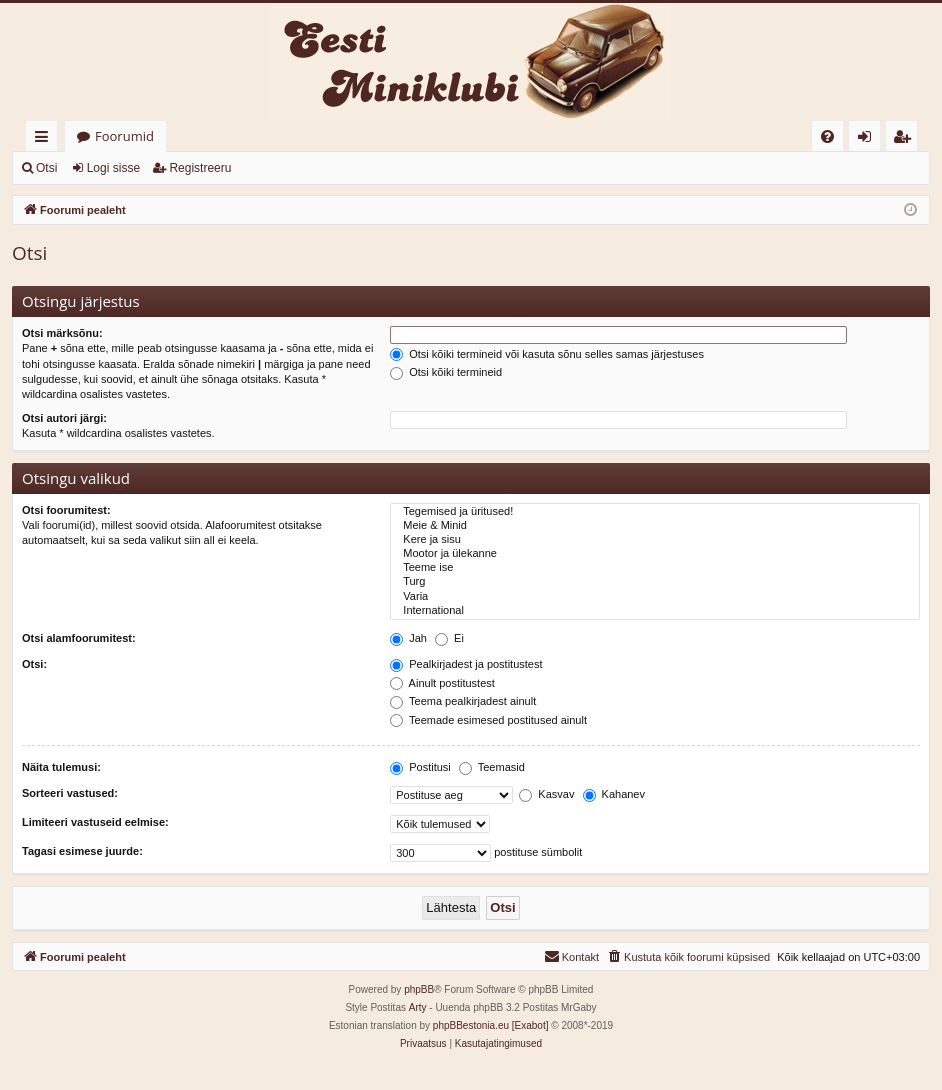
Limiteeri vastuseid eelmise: (95, 822)
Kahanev (614, 794)
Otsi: (34, 664)
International (655, 611)
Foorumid (124, 136)
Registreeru (200, 168)
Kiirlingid (45, 139)
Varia (655, 597)
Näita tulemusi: (61, 767)
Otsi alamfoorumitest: (79, 638)
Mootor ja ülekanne (655, 554)
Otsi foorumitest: (66, 510)
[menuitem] (827, 136)
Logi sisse (113, 168)
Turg (655, 582)
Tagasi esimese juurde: (82, 851)
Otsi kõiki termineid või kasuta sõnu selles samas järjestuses (547, 354)
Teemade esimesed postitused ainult (488, 720)
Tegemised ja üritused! (655, 512)
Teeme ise (655, 568)
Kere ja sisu (655, 540)
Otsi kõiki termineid (446, 372)
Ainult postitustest (442, 683)
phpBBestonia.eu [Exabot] (491, 1025)
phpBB (419, 989)
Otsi (46, 168)
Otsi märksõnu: (62, 333)
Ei (449, 638)
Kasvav (546, 794)
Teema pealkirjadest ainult (463, 701)
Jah (408, 638)
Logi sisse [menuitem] (868, 139)
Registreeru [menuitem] (906, 139)
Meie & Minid (655, 526)
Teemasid (492, 767)
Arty (418, 1007)
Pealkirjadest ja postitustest (466, 664)
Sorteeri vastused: (70, 793)
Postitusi (420, 767)
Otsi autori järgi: (64, 418)
